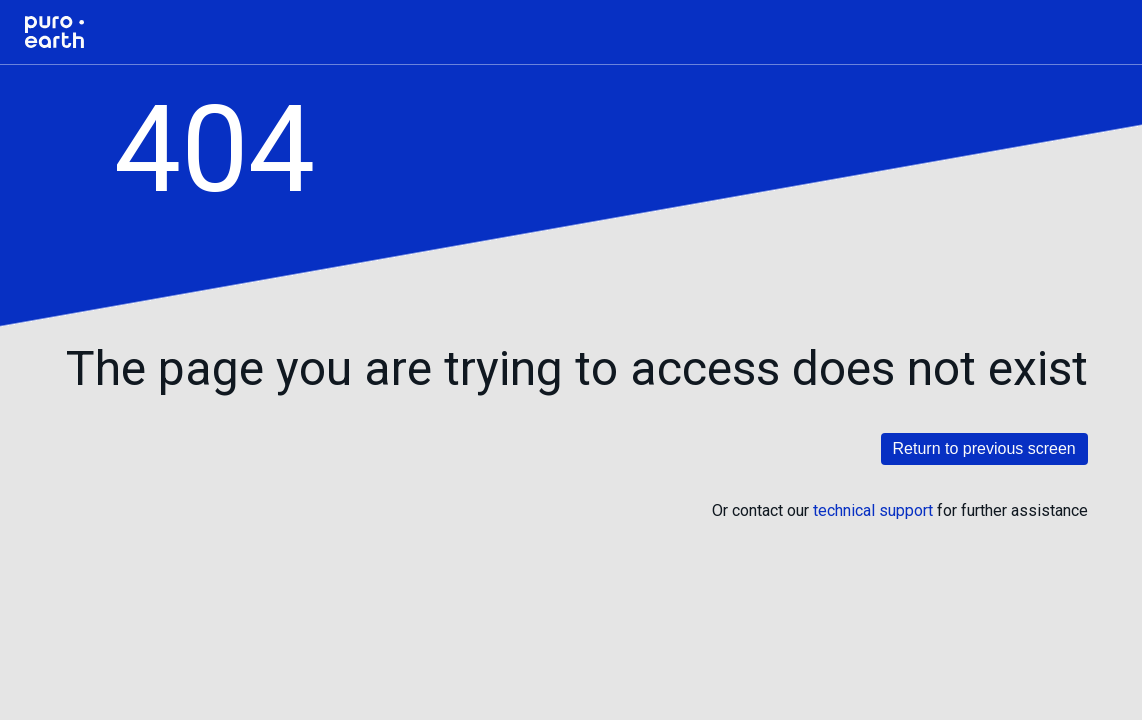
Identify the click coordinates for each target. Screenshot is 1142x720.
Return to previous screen (984, 448)
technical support (873, 510)
